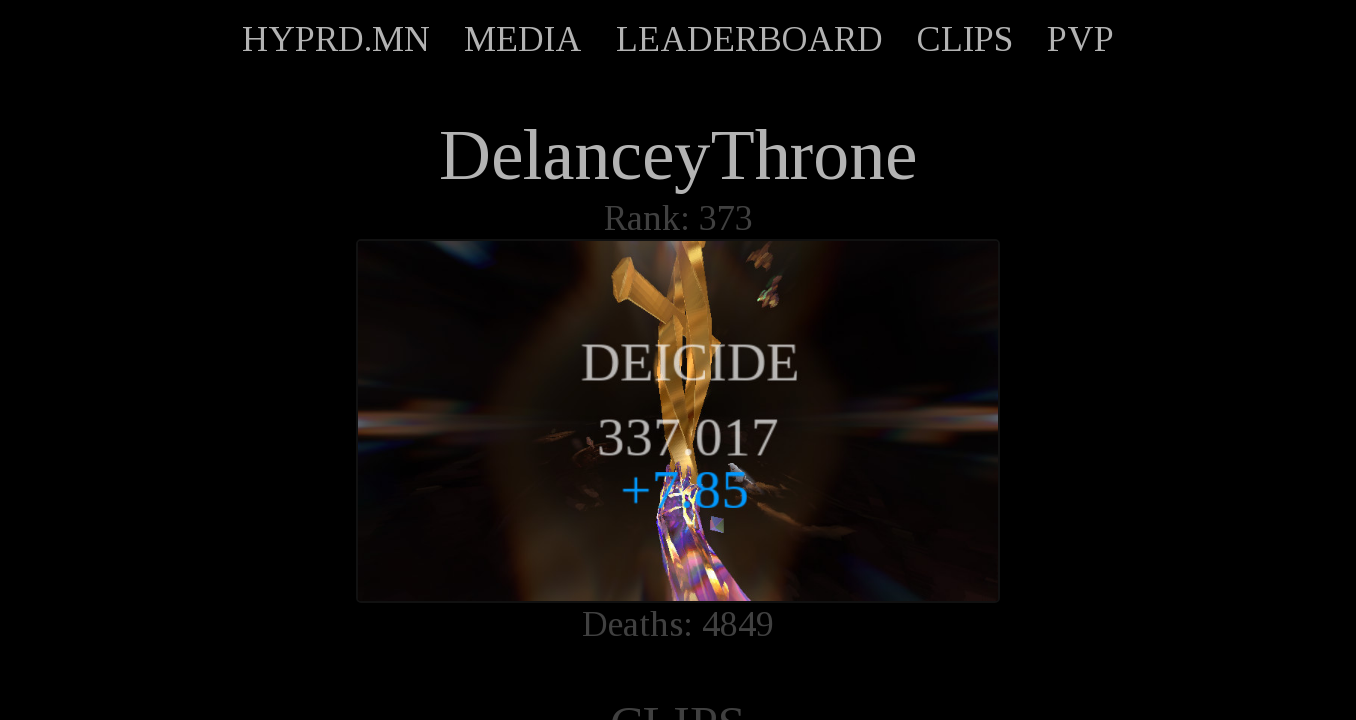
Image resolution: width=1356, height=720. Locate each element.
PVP (1080, 39)
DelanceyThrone (678, 155)
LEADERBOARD (749, 39)
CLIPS (965, 39)
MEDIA (523, 39)
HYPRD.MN (336, 39)
